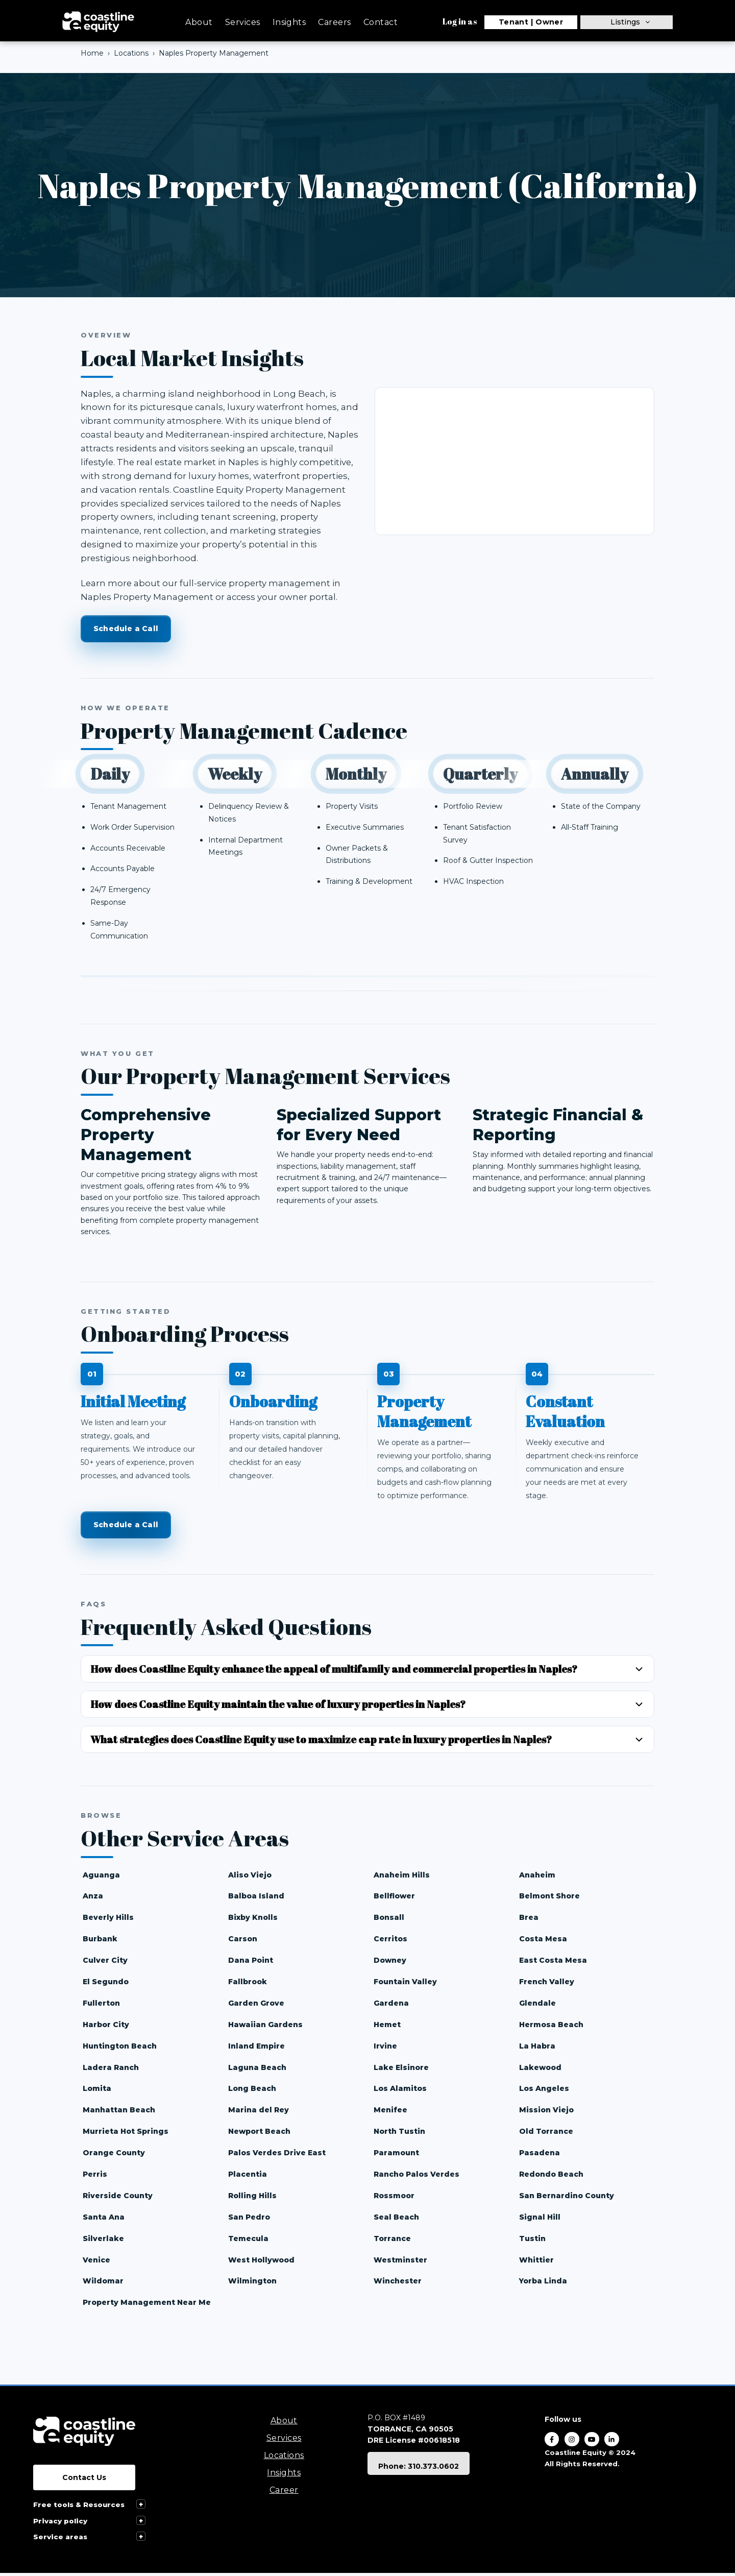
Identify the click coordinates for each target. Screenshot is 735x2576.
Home (92, 53)
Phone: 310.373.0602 (418, 2469)
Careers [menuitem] (334, 22)
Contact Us (84, 2480)
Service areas (60, 2539)
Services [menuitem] (242, 22)
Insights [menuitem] (289, 22)
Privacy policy (60, 2523)
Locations (131, 53)
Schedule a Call (125, 628)
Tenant (514, 22)
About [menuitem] (198, 22)
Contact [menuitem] (380, 22)
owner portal (307, 597)
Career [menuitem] (284, 2493)
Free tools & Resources (79, 2507)
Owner (549, 22)
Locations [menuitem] (284, 2458)
